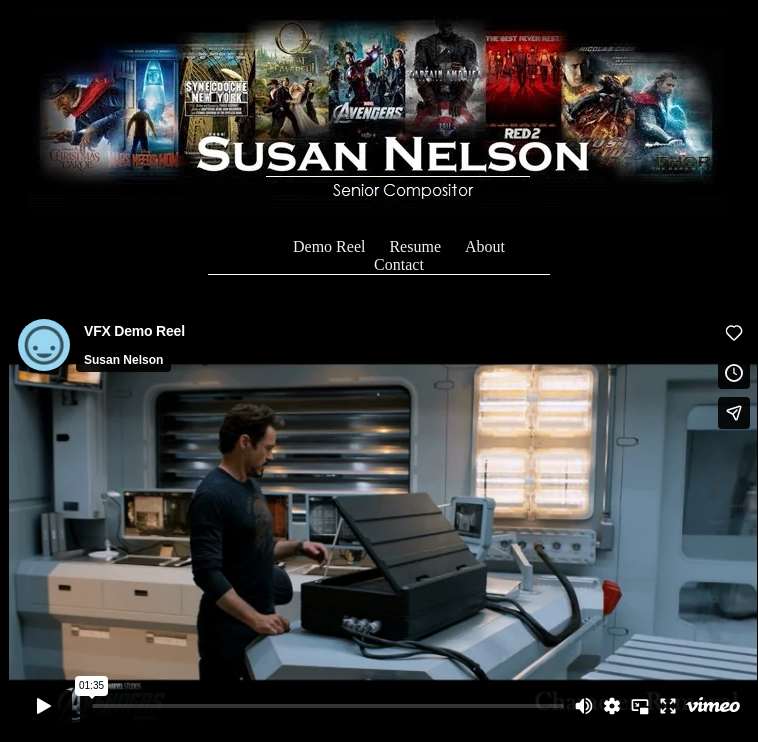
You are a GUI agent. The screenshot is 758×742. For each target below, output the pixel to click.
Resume (415, 246)
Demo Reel (329, 246)
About (485, 246)
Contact (399, 264)
